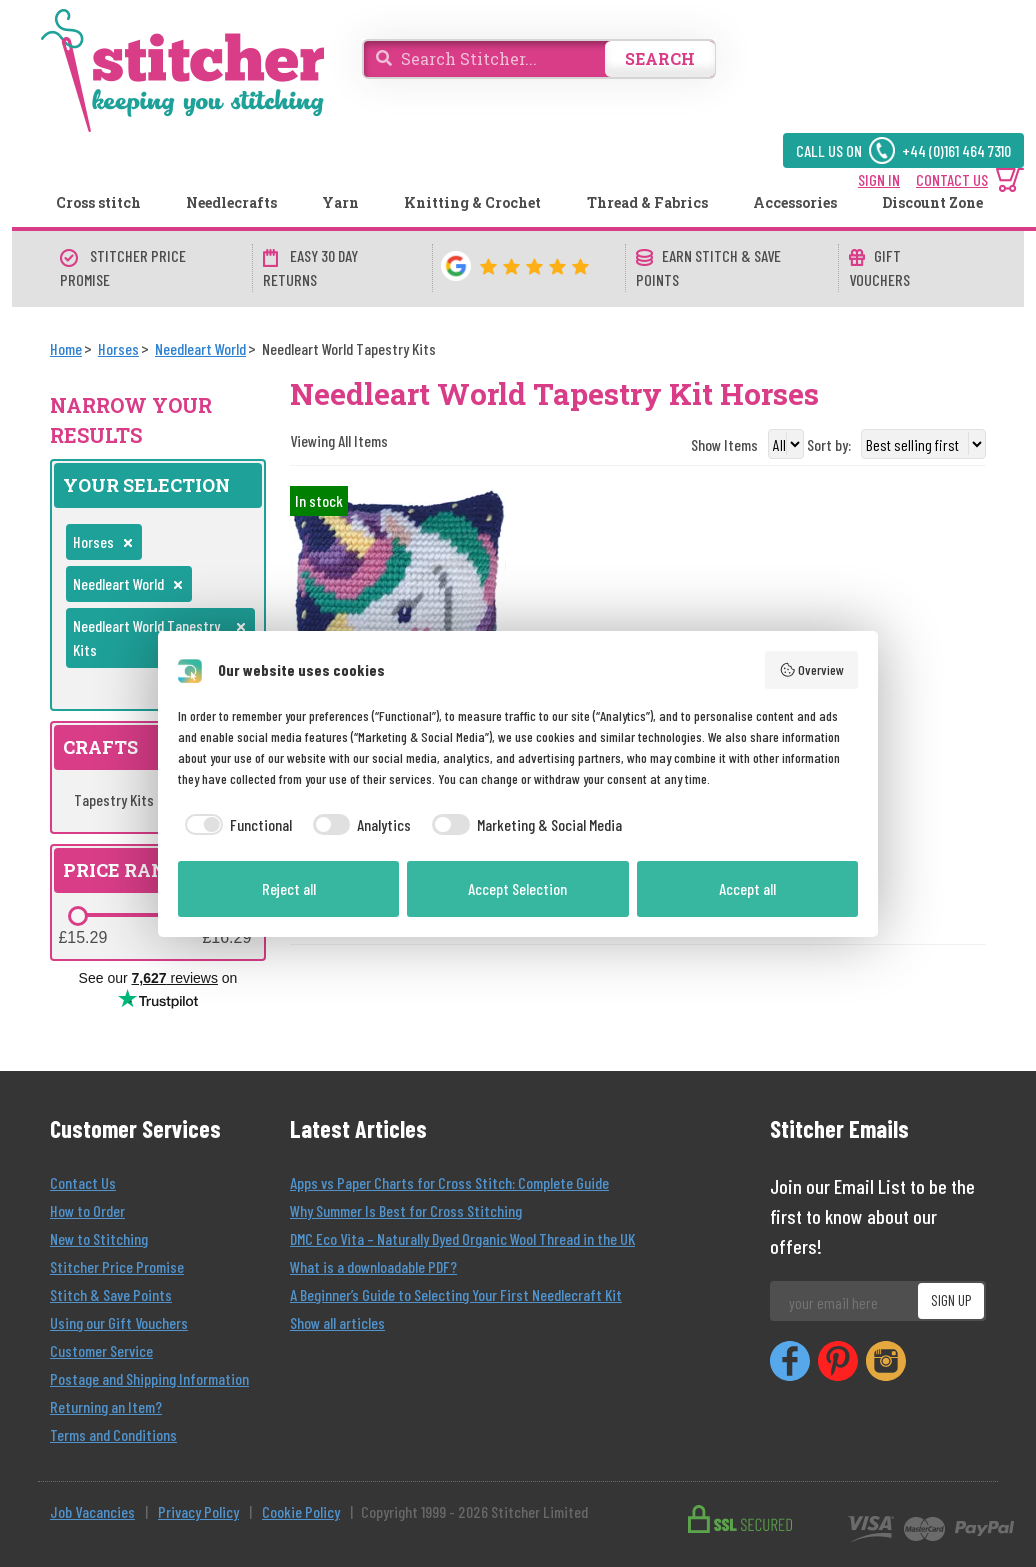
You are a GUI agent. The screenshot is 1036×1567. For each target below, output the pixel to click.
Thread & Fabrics (647, 202)
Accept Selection (517, 888)
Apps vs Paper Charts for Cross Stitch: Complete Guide (449, 1182)
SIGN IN (879, 179)
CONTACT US (952, 179)
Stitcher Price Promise (117, 1266)
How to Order (87, 1210)
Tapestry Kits (123, 799)
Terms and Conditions (113, 1434)
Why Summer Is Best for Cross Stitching (406, 1210)
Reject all (289, 888)
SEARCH (660, 58)
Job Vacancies (92, 1511)
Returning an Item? (106, 1406)
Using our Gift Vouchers (119, 1322)
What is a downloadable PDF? (373, 1266)
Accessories (795, 202)
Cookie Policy (301, 1511)
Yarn (340, 202)
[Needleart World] (200, 348)
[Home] (66, 348)
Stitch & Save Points (111, 1294)
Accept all (747, 888)
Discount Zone (932, 202)
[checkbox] (235, 825)
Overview (812, 670)
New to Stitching (99, 1238)
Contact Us (83, 1182)
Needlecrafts (231, 202)
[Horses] (118, 348)
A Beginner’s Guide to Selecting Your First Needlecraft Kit (456, 1294)
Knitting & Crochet (472, 202)
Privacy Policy (198, 1511)
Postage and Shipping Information (149, 1378)
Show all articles (337, 1322)
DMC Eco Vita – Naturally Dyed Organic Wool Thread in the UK (462, 1238)
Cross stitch (98, 202)
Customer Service (101, 1350)
